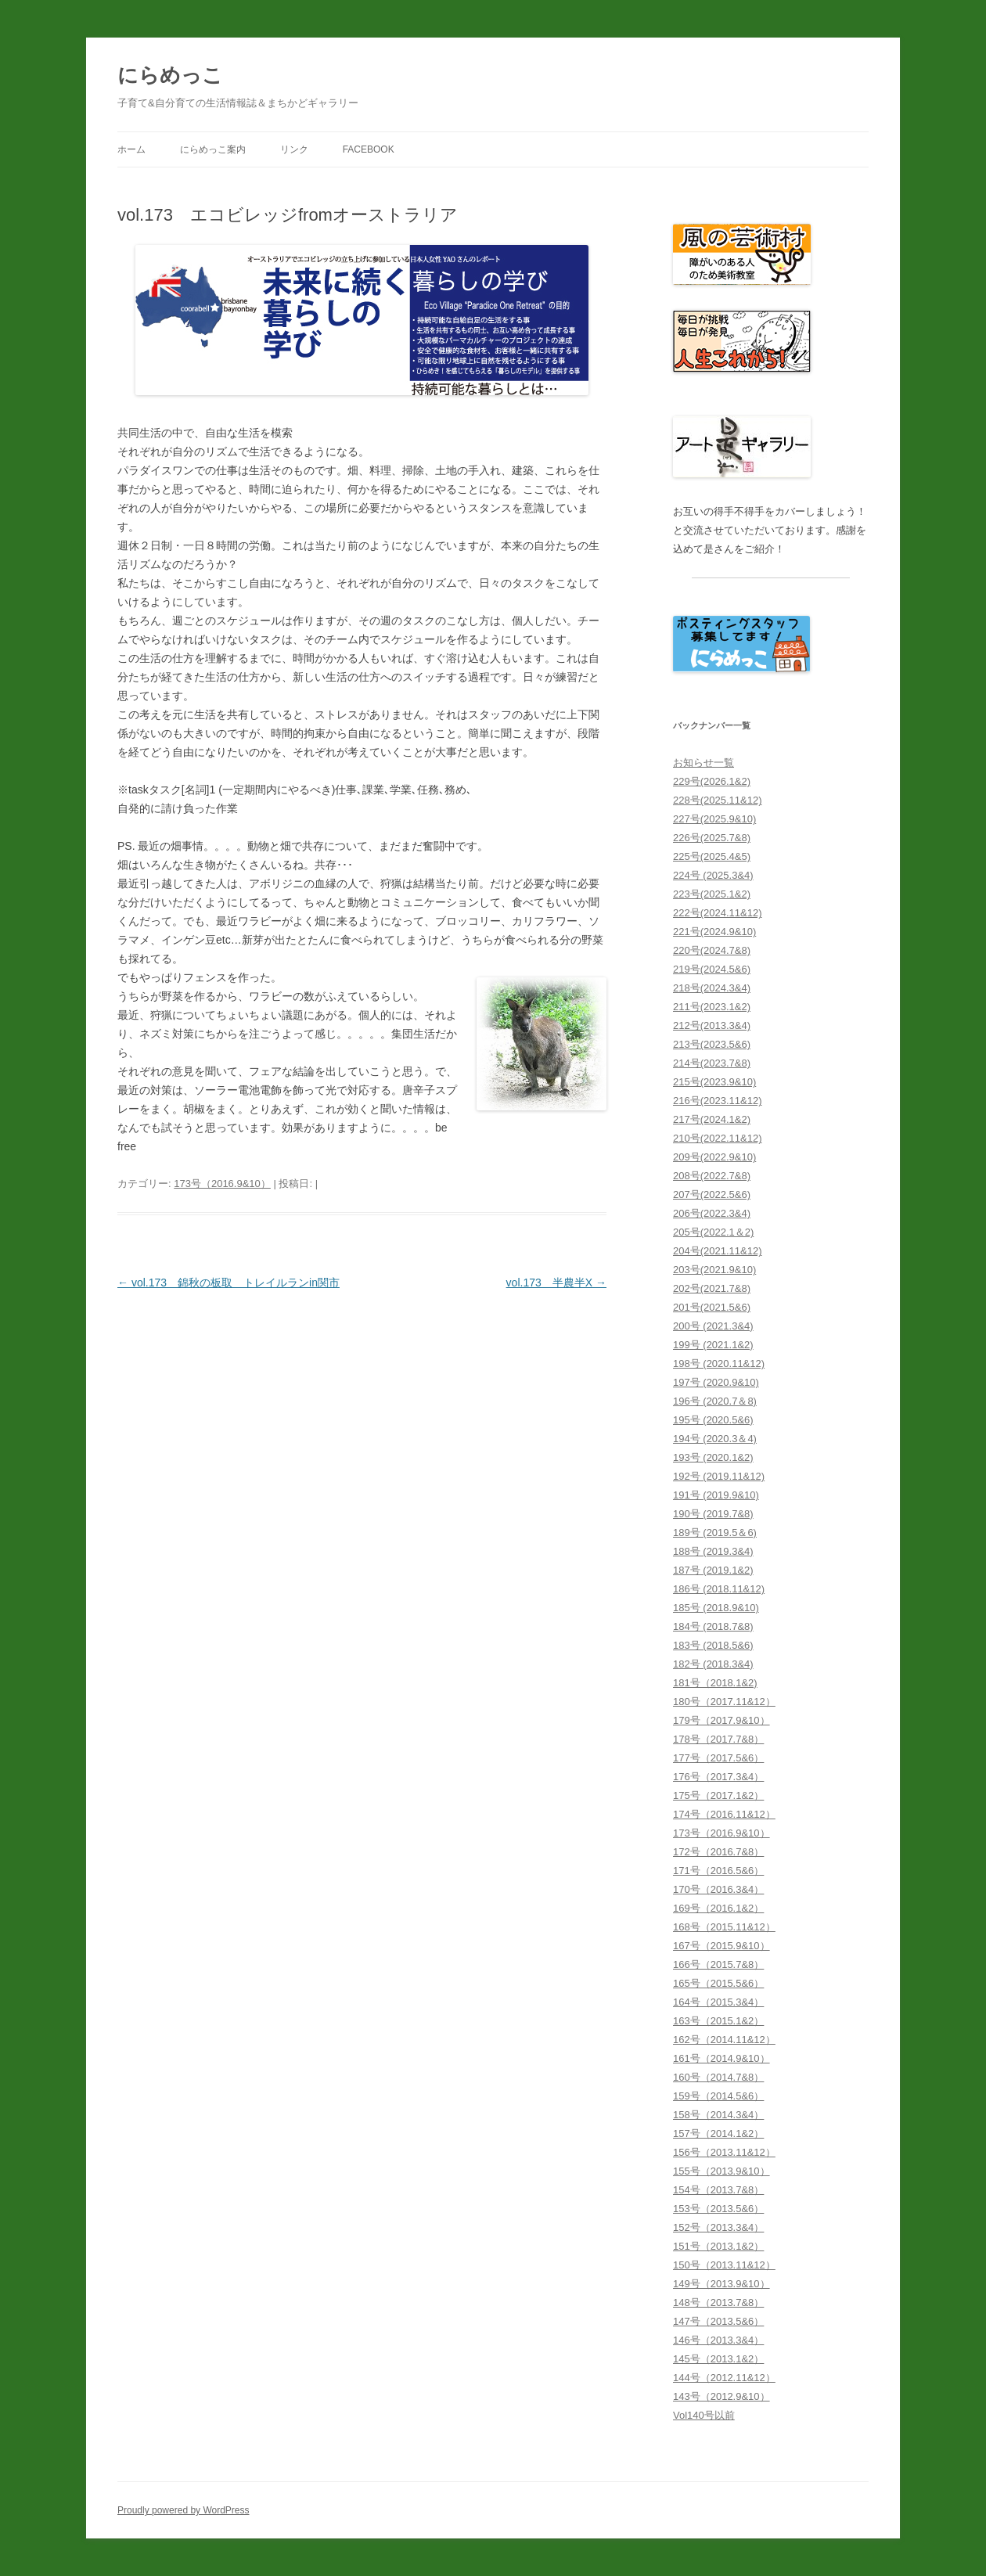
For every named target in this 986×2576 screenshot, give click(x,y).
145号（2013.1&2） (718, 2359)
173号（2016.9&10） (222, 1183)
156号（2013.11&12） (724, 2152)
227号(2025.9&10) (714, 819)
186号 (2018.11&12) (719, 1589)
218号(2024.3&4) (711, 988)
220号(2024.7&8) (711, 950)
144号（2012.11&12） (724, 2378)
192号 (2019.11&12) (719, 1476)
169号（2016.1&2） (718, 1908)
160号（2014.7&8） (718, 2077)
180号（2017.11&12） (724, 1701)
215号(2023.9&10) (714, 1082)
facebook (368, 149)
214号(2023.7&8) (711, 1063)
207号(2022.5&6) (711, 1194)
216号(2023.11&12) (717, 1100)
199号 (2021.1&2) (713, 1345)
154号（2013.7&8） (718, 2190)
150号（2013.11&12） (724, 2265)
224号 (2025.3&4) (713, 875)
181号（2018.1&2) (715, 1683)
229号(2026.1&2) (711, 781)
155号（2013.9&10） (721, 2171)
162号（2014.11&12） (724, 2039)
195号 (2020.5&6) (713, 1420)
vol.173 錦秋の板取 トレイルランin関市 (228, 1282)
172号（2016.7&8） (718, 1852)
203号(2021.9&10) (714, 1269)
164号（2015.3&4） (718, 2002)
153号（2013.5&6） (718, 2208)
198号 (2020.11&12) (719, 1363)
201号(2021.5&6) (711, 1307)
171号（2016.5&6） (718, 1870)
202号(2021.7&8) (711, 1288)
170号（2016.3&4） (718, 1889)
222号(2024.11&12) (717, 913)
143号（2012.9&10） (721, 2396)
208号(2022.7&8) (711, 1176)
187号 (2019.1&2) (713, 1570)
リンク (294, 149)
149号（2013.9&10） (721, 2284)
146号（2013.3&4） (718, 2340)
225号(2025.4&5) (711, 856)
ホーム (131, 149)
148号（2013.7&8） (718, 2302)
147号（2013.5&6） (718, 2321)
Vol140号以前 (704, 2415)
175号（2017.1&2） (718, 1795)
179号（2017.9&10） (721, 1720)
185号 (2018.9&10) (716, 1608)
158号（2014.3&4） (718, 2115)
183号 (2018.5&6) (713, 1645)
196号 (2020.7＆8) (715, 1401)
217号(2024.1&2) (711, 1119)
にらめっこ (170, 75)
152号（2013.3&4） (718, 2227)
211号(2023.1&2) (711, 1007)
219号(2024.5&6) (711, 969)
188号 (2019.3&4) (713, 1551)
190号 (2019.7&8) (713, 1514)
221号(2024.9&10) (714, 931)
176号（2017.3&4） (718, 1777)
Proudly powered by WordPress (183, 2510)
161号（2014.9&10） (721, 2058)
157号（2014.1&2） (718, 2133)
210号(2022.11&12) (717, 1138)
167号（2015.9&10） (721, 1946)
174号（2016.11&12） (724, 1814)
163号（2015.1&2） (718, 2021)
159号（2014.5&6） (718, 2096)
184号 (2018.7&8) (713, 1626)
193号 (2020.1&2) (713, 1457)
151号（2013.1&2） (718, 2246)
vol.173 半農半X (556, 1282)
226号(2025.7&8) (711, 838)
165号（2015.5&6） (718, 1983)
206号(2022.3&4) (711, 1213)
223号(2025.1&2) (711, 894)
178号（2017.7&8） (718, 1739)
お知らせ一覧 (703, 762)
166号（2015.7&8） (718, 1964)
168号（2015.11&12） (724, 1927)
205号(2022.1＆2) (713, 1232)
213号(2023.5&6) (711, 1044)
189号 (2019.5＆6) (715, 1532)
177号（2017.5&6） (718, 1758)
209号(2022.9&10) (714, 1157)
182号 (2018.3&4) (713, 1664)
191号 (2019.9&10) (716, 1495)
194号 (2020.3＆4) (715, 1439)
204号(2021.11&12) (717, 1251)
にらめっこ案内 (213, 149)
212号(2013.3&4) (711, 1025)
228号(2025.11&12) (717, 800)
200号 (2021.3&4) (713, 1326)
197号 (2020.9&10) (716, 1382)
